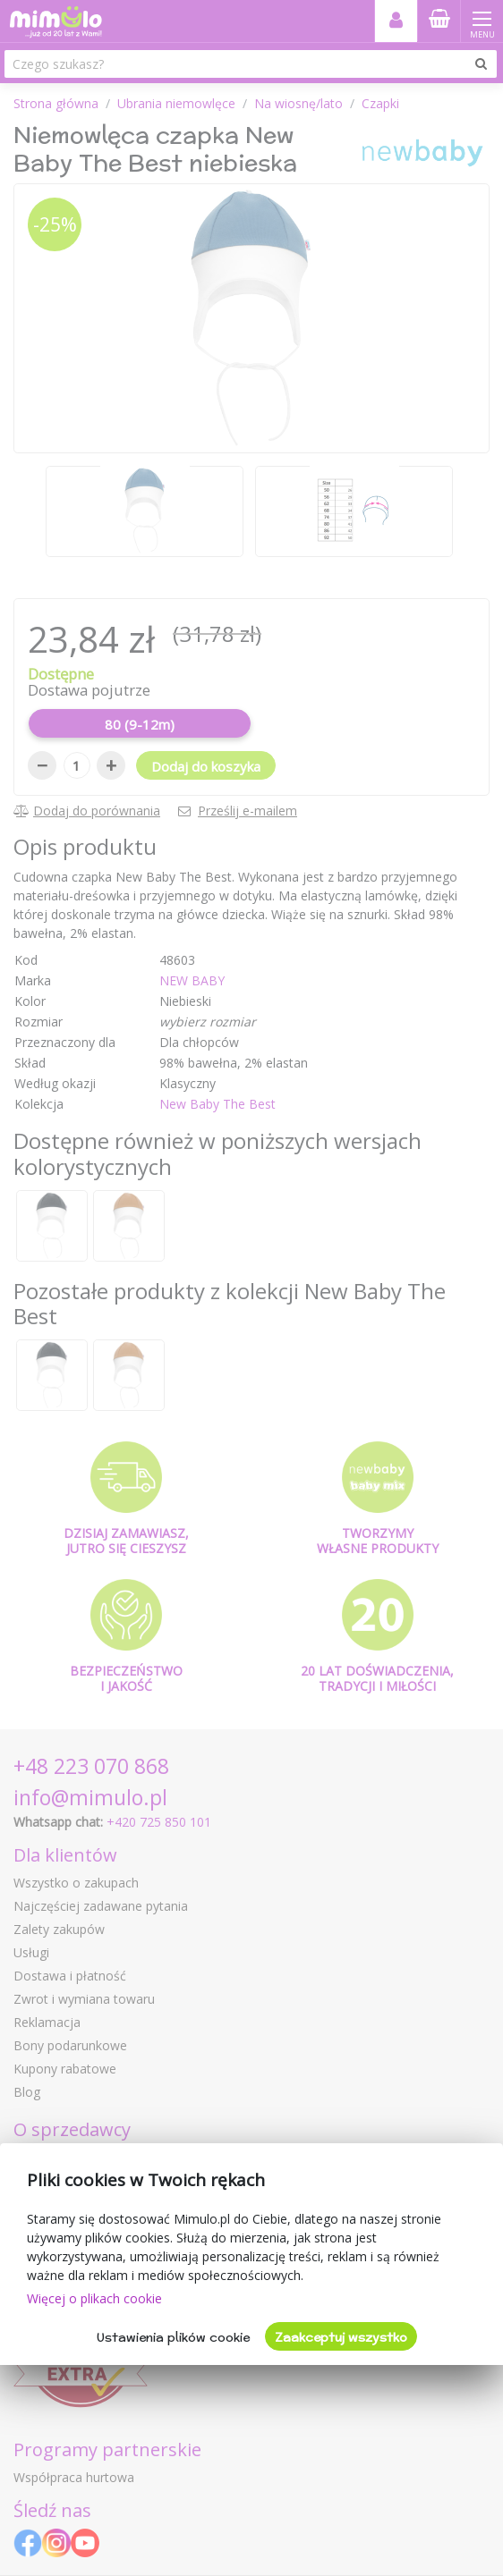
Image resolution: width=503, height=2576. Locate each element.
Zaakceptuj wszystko (341, 2337)
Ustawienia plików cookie (173, 2337)
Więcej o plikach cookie (94, 2298)
